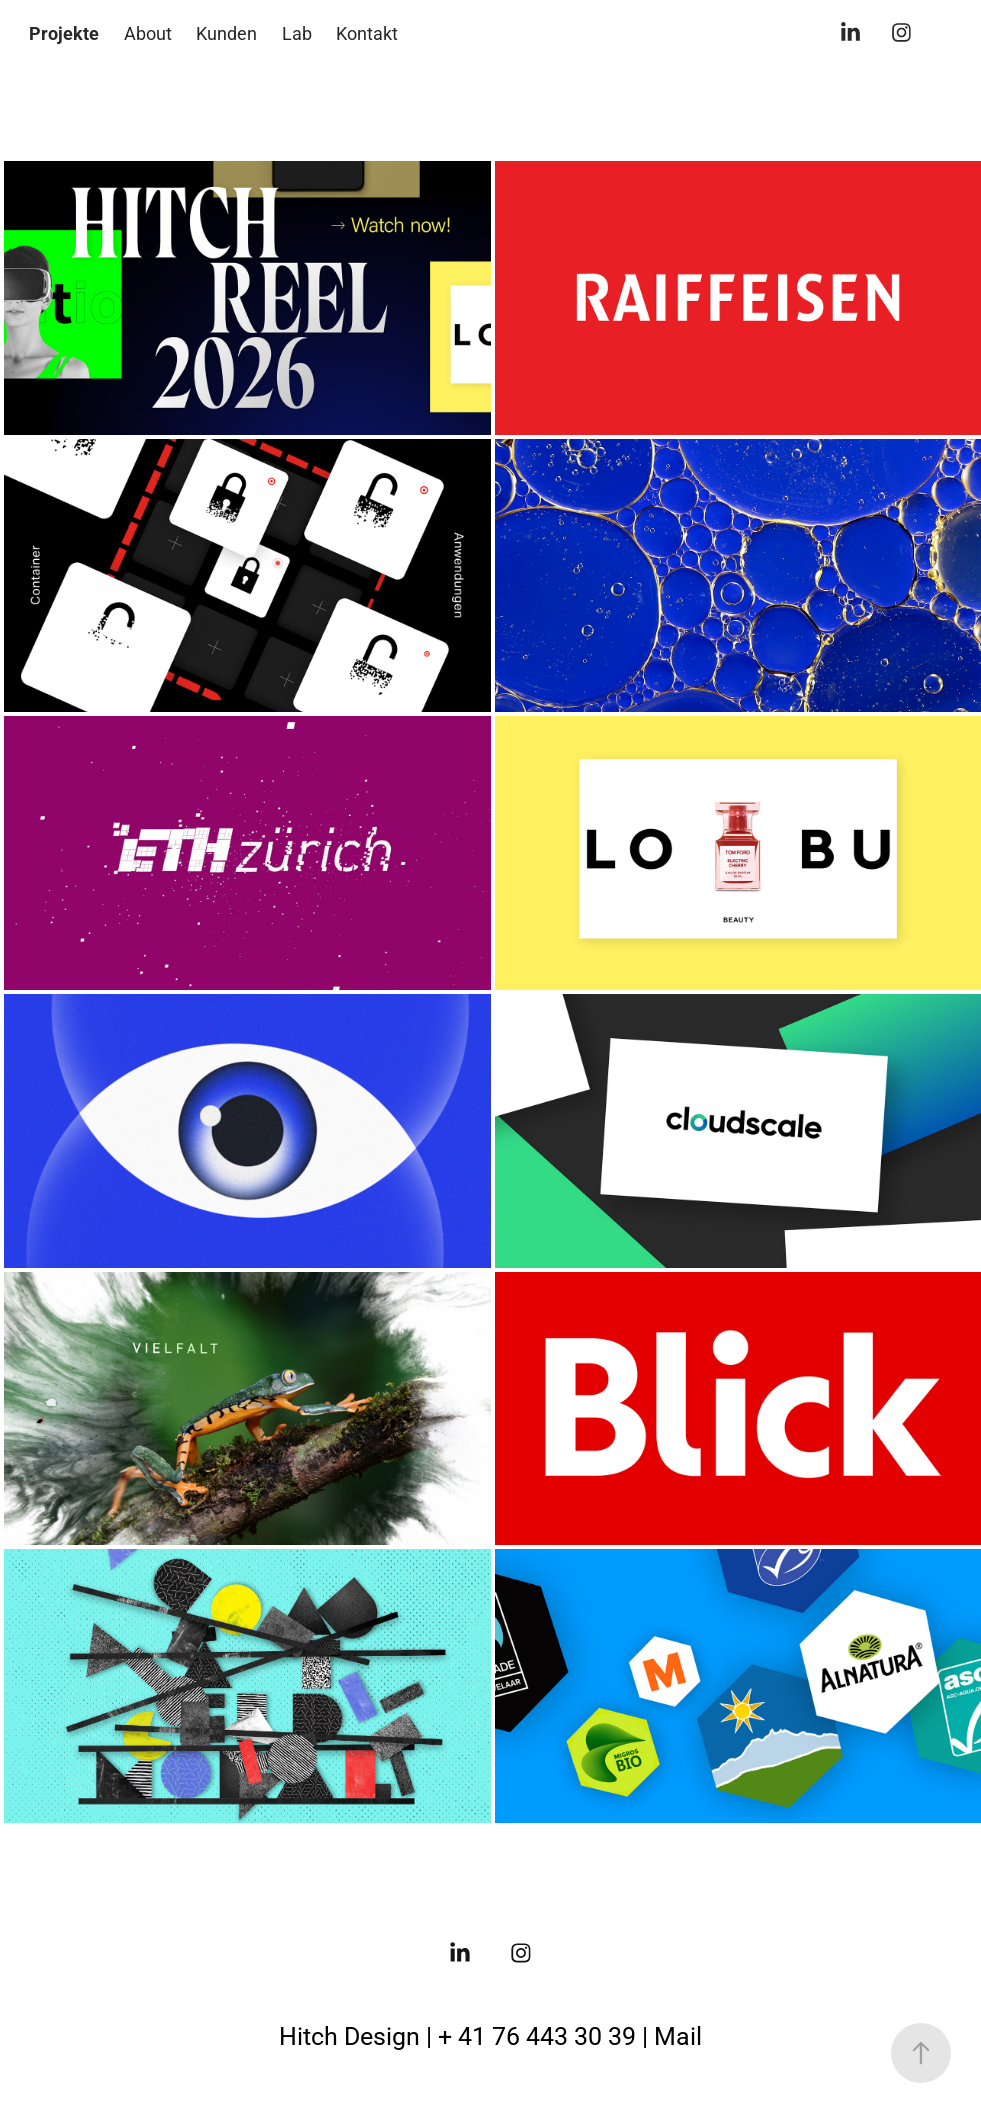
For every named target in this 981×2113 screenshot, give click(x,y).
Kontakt (367, 33)
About (148, 33)
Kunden (226, 33)
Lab (297, 33)
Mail (678, 2035)
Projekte (64, 33)
